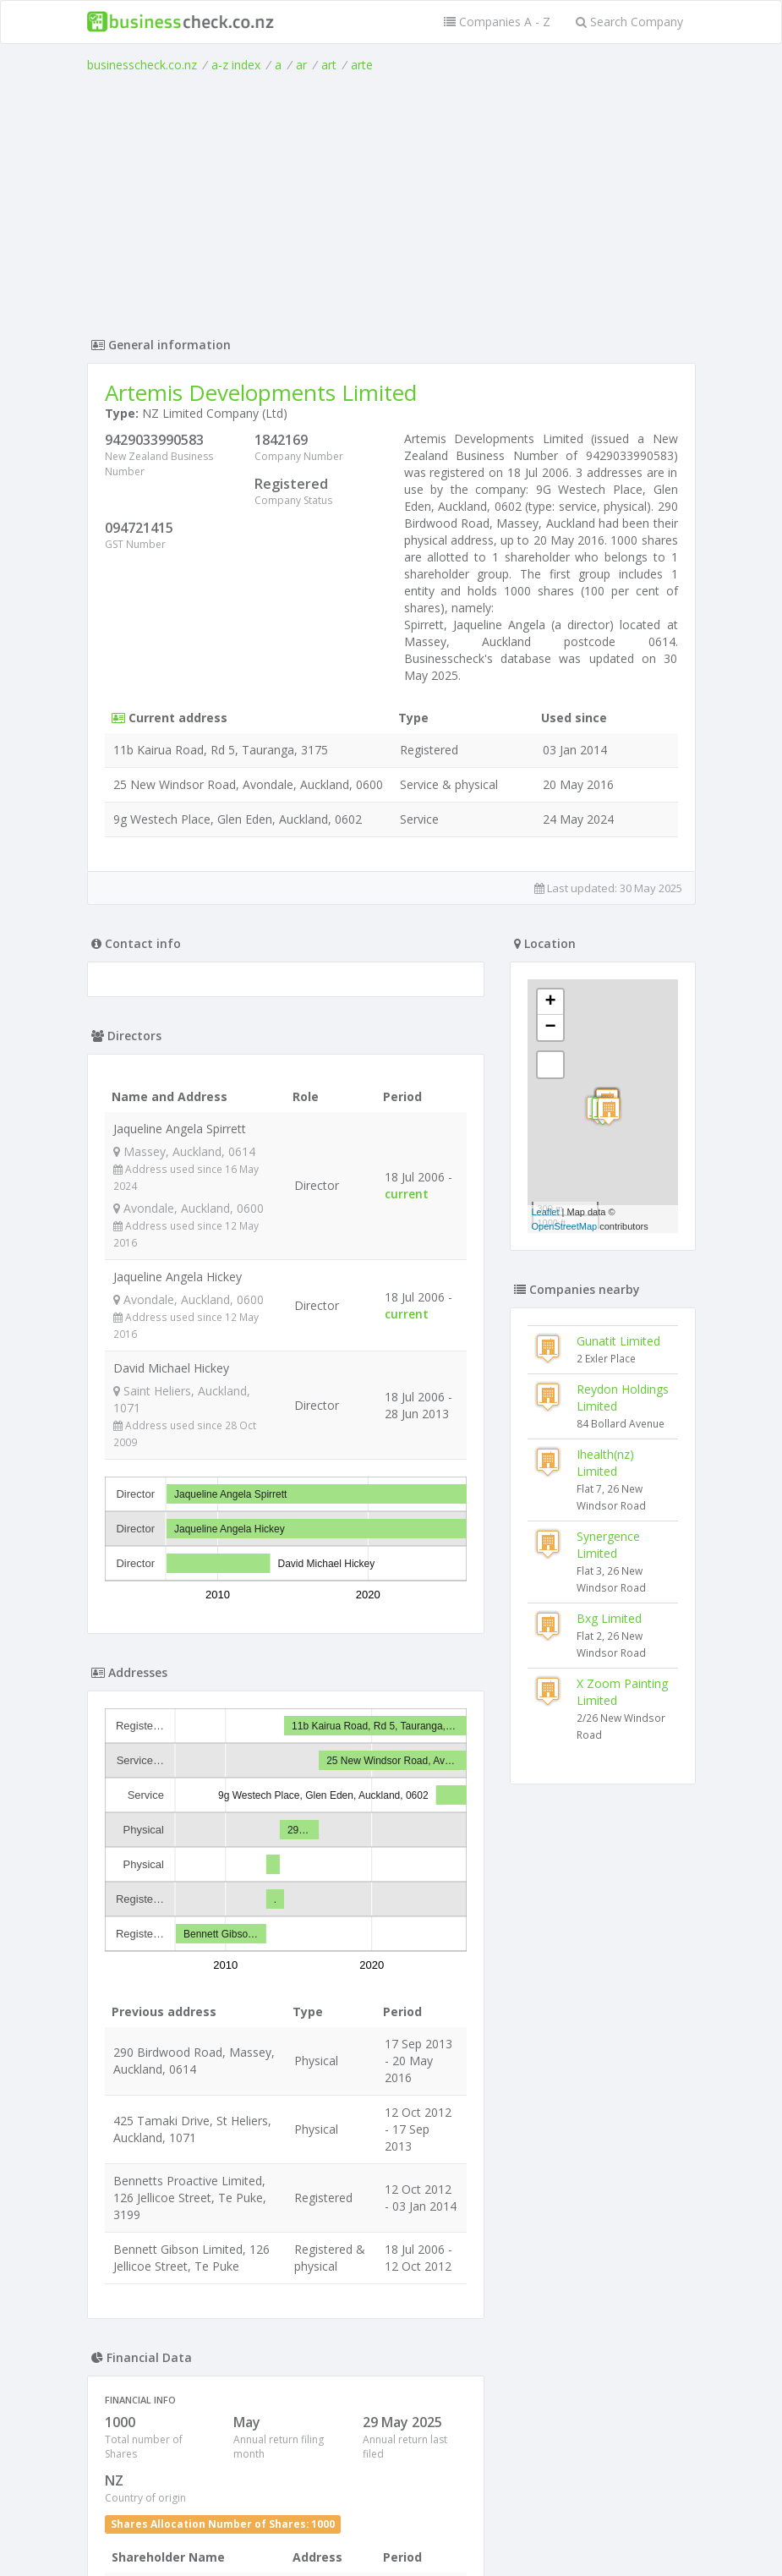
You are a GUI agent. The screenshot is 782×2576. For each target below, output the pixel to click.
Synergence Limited (608, 1544)
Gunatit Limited (618, 1341)
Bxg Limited (609, 1618)
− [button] (549, 1027)
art (328, 65)
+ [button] (549, 1002)
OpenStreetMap (565, 1226)
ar (301, 65)
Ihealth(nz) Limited (605, 1462)
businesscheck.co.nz (142, 65)
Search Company (629, 22)
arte (362, 65)
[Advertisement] (391, 200)
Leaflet (546, 1212)
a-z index (235, 65)
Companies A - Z (497, 22)
